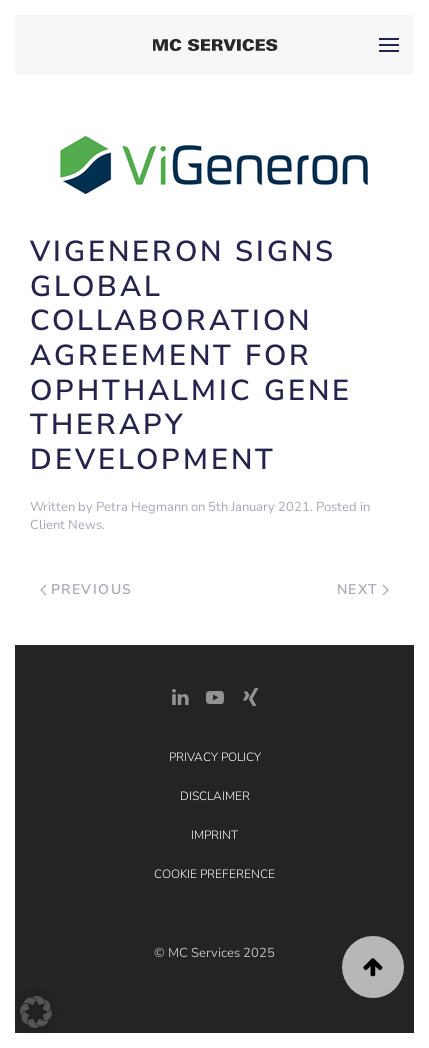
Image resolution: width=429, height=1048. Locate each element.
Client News (66, 525)
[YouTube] (215, 695)
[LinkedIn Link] (180, 695)
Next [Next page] (363, 589)
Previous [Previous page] (86, 589)
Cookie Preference (214, 874)
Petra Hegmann (142, 507)
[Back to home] (214, 45)
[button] (389, 45)
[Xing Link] (250, 695)
